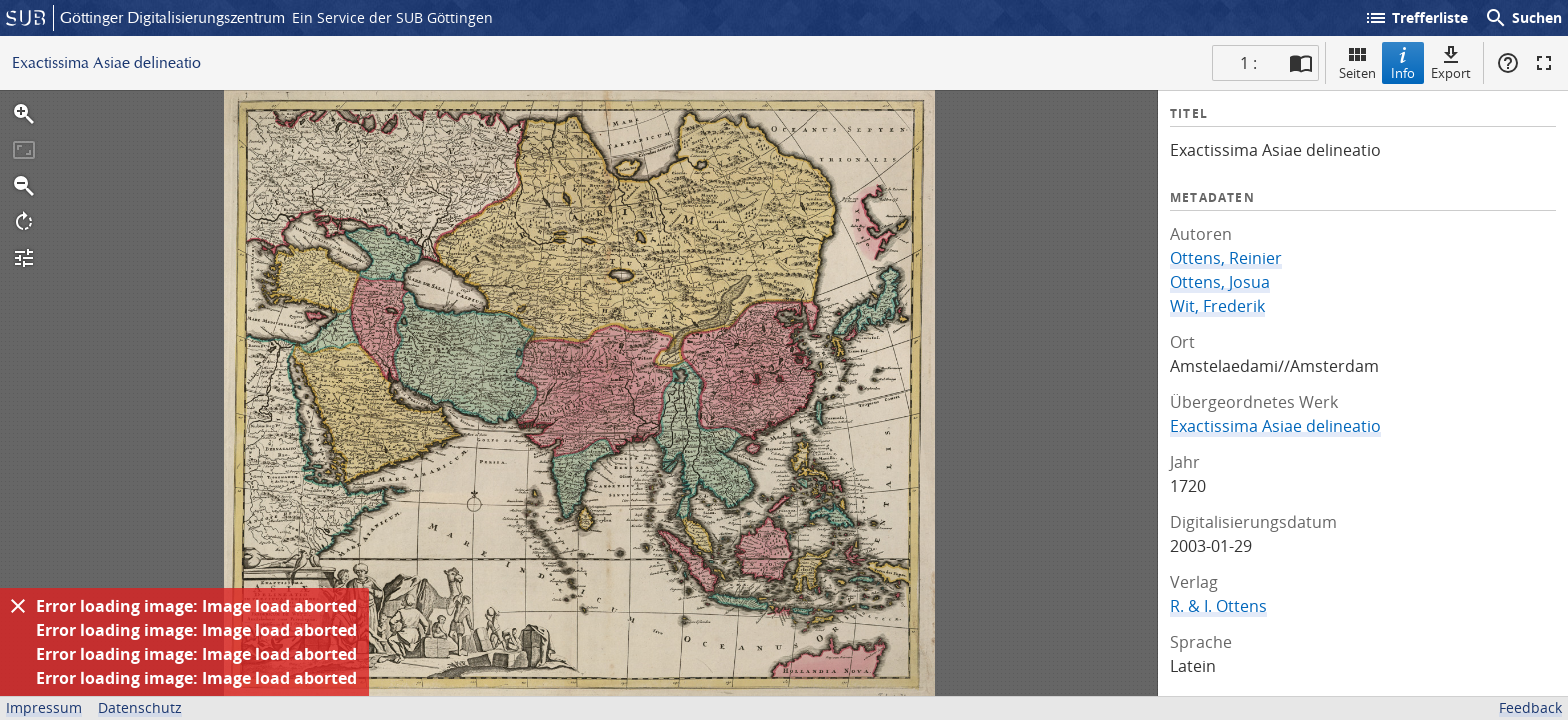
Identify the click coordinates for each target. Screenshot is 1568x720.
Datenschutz (140, 707)
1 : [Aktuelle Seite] (1248, 63)
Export (1451, 62)
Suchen (1523, 18)
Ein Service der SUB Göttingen (392, 17)
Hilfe (1508, 63)
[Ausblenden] (18, 606)
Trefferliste (1416, 18)
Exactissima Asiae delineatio (1275, 426)
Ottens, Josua (1220, 282)
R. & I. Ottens (1218, 606)
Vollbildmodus (1544, 63)
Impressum (44, 707)
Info (1403, 62)
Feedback (1530, 707)
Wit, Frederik (1217, 306)
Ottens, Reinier (1226, 258)
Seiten (1357, 62)
